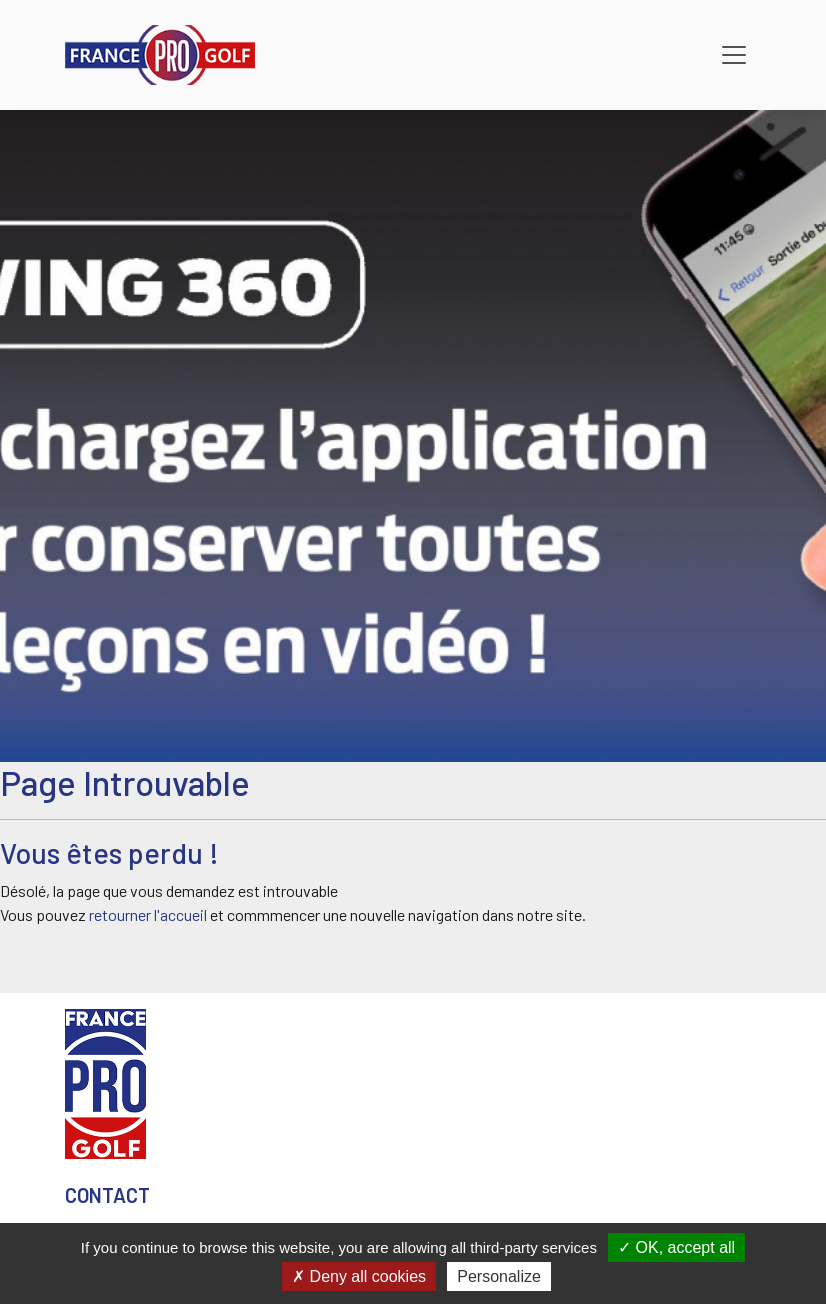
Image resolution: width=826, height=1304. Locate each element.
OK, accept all (676, 1247)
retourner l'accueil (148, 914)
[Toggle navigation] (734, 55)
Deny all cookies (359, 1276)
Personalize (499, 1276)
